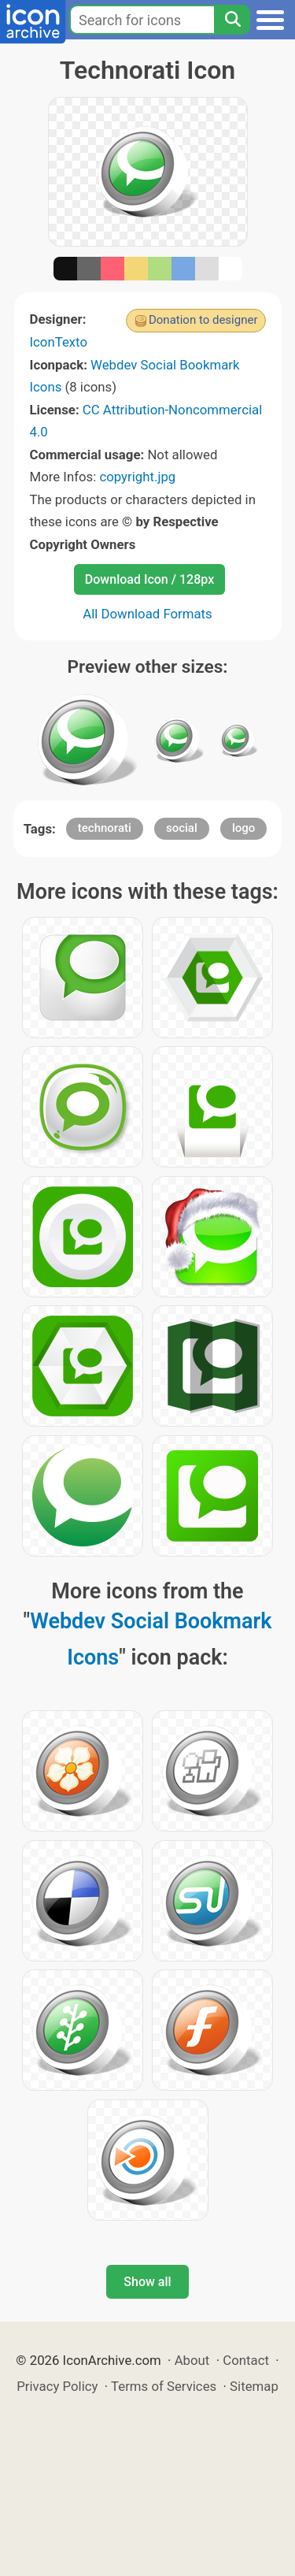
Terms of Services (163, 2386)
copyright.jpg (137, 476)
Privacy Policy (57, 2386)
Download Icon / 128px (149, 579)
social (181, 828)
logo (243, 828)
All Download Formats (147, 614)
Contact (246, 2360)
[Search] (232, 20)
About (192, 2360)
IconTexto (59, 342)
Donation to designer (203, 320)
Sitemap (254, 2386)
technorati (104, 828)
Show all (147, 2281)
